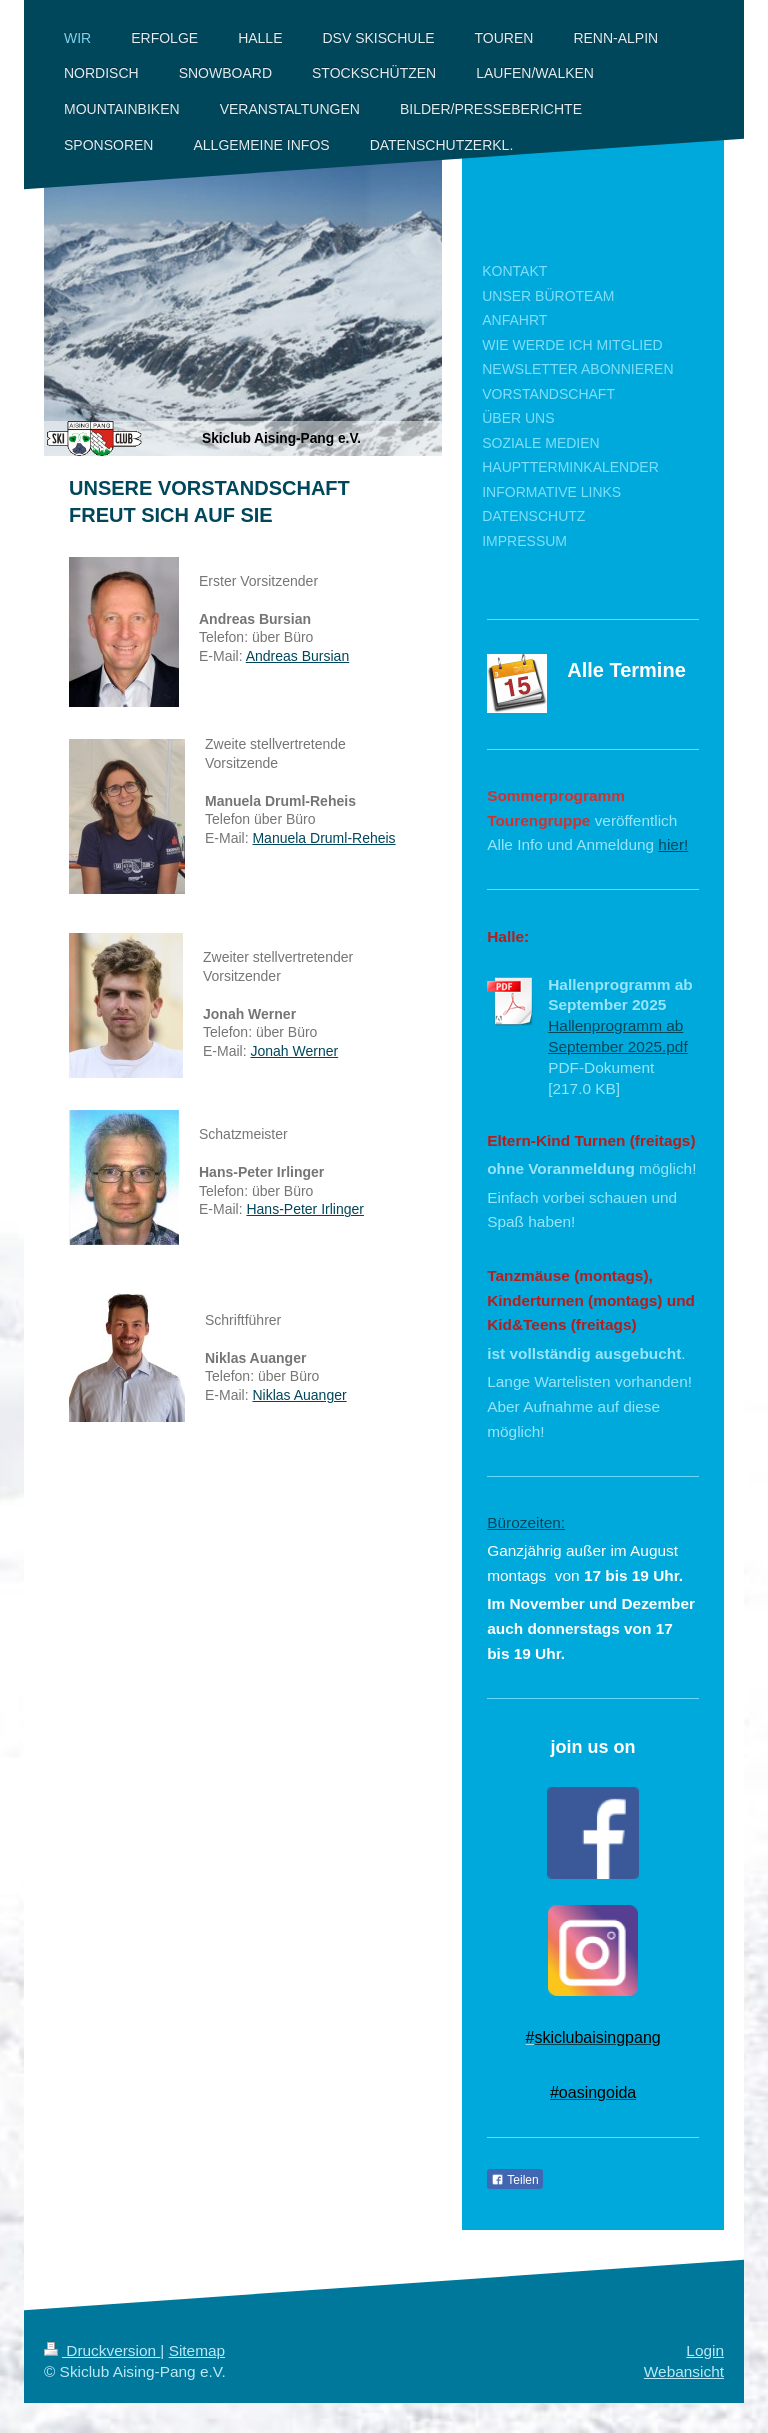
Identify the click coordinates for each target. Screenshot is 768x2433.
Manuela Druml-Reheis (323, 838)
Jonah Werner (294, 1051)
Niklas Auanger (299, 1395)
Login (705, 2350)
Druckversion (102, 2350)
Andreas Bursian (298, 656)
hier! (673, 844)
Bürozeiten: (526, 1522)
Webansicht (684, 2371)
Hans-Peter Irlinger (305, 1209)
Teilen (514, 2180)
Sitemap (197, 2350)
